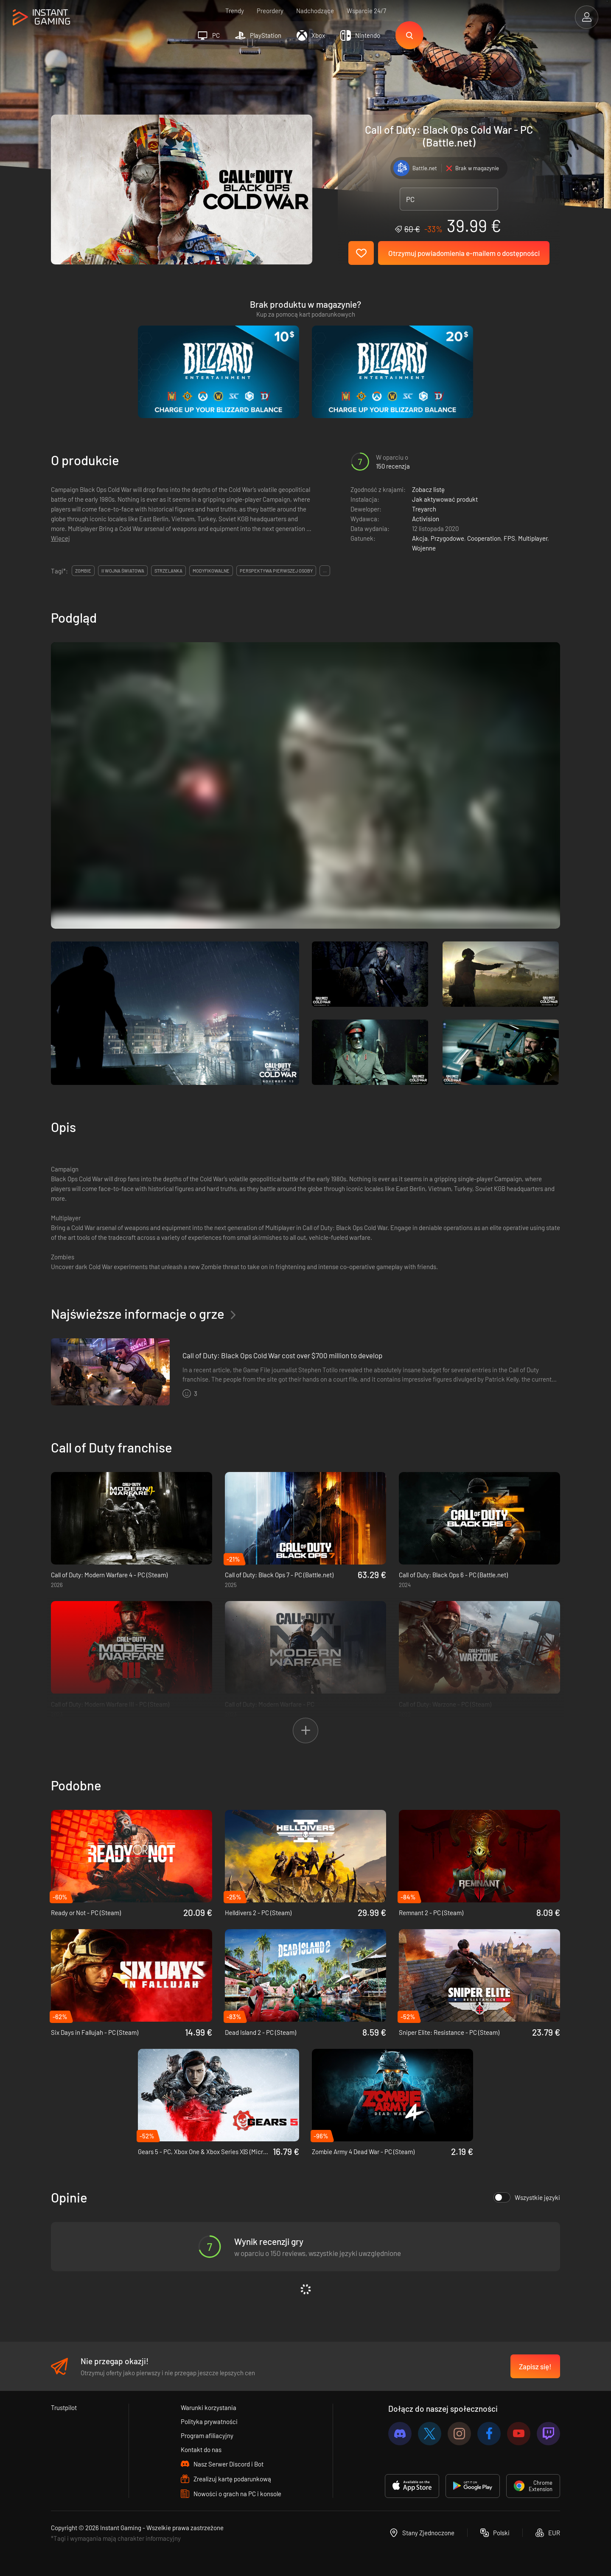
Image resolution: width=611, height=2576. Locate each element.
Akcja (420, 538)
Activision (425, 519)
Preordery (270, 10)
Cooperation (484, 538)
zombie (83, 570)
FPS (509, 538)
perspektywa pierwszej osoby (276, 570)
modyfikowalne (211, 570)
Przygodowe (447, 538)
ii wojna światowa (122, 570)
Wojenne (424, 548)
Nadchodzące (315, 10)
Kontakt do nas (201, 2449)
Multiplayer (532, 538)
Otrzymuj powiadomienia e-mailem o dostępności (464, 253)
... (325, 570)
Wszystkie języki (526, 2197)
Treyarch (424, 509)
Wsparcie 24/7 (366, 10)
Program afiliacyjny (207, 2435)
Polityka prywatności (209, 2421)
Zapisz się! (535, 2366)
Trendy (234, 10)
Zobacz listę (428, 489)
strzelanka (168, 570)
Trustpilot (64, 2407)
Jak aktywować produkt (445, 499)
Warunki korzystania (208, 2407)
